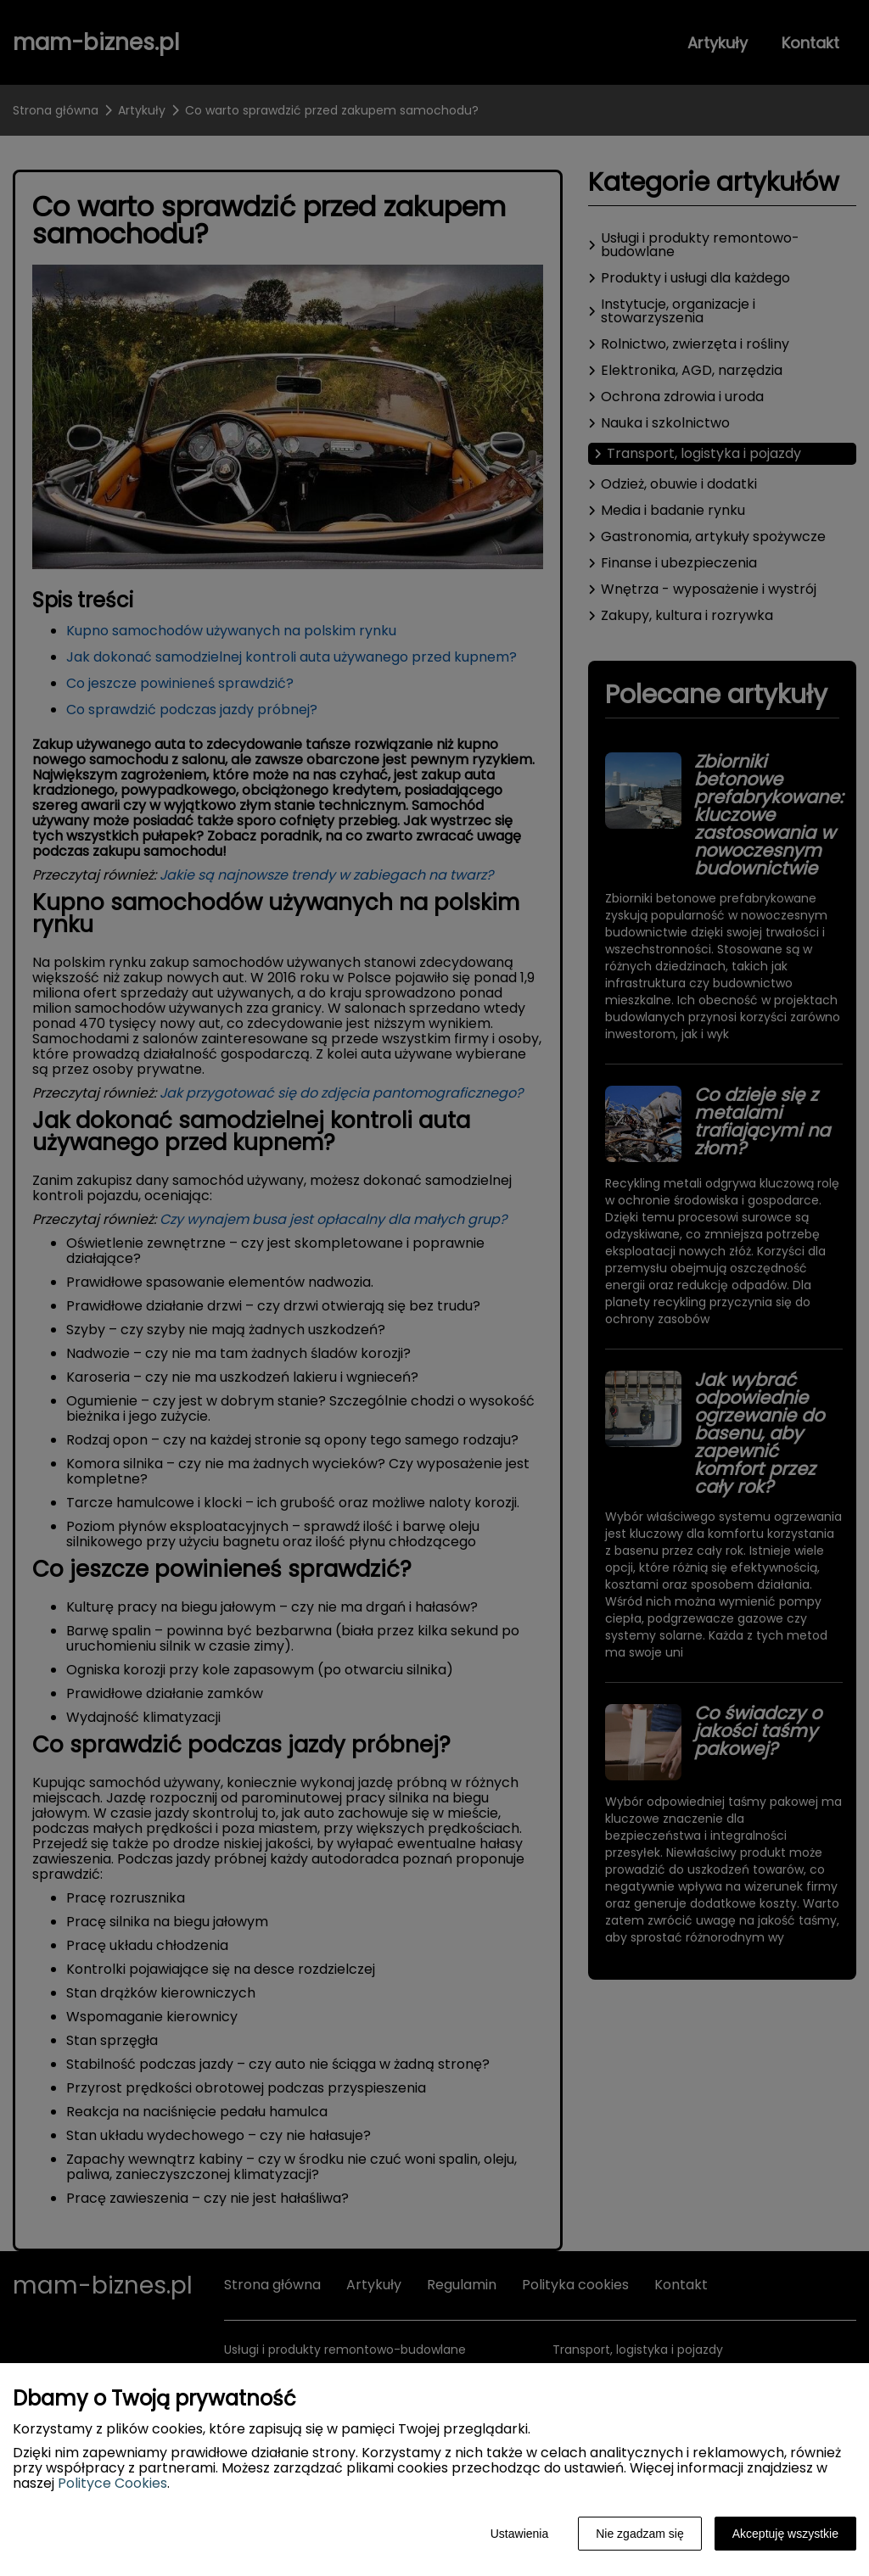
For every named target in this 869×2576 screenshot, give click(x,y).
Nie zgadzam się (640, 2533)
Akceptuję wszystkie (785, 2533)
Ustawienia (519, 2533)
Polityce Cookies (112, 2483)
